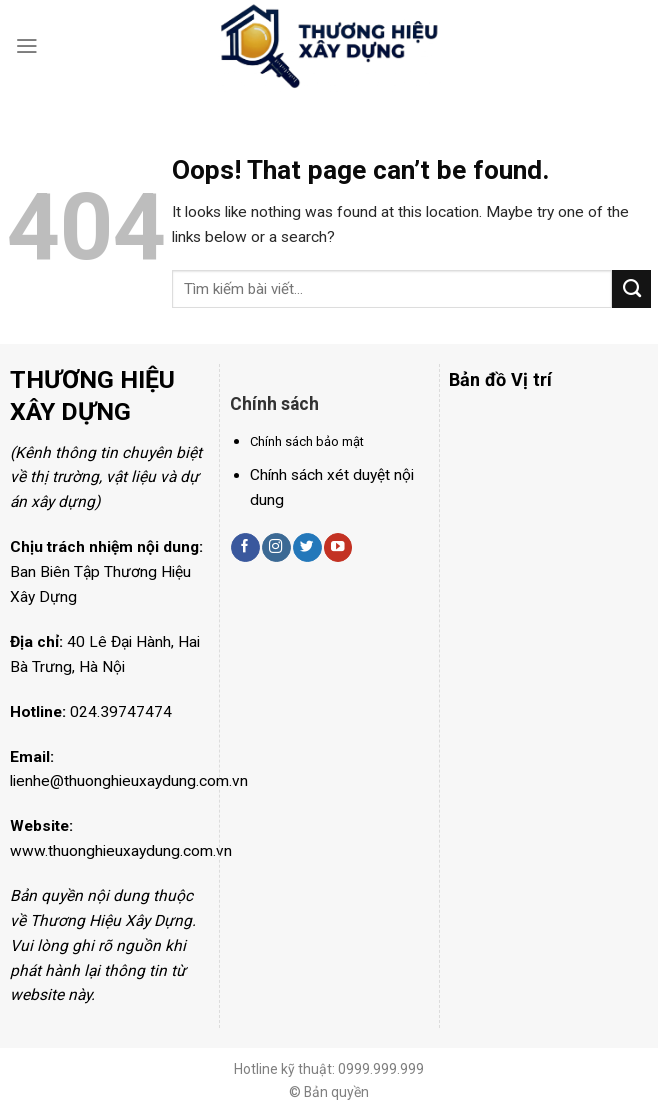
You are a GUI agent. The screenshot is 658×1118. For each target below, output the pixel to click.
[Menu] (27, 46)
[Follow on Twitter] (307, 547)
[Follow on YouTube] (338, 547)
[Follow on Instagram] (276, 547)
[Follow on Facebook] (245, 547)
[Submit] (631, 289)
